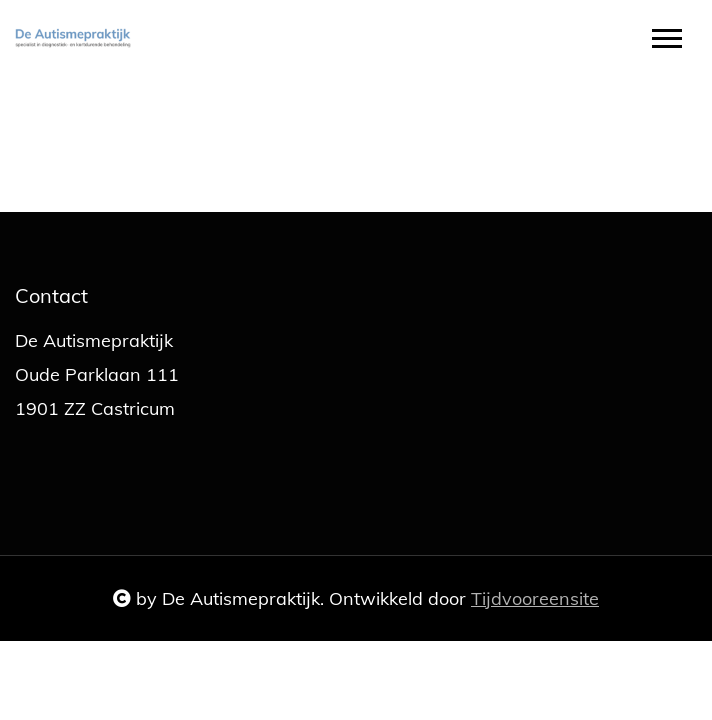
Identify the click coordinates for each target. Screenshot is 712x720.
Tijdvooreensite (535, 598)
